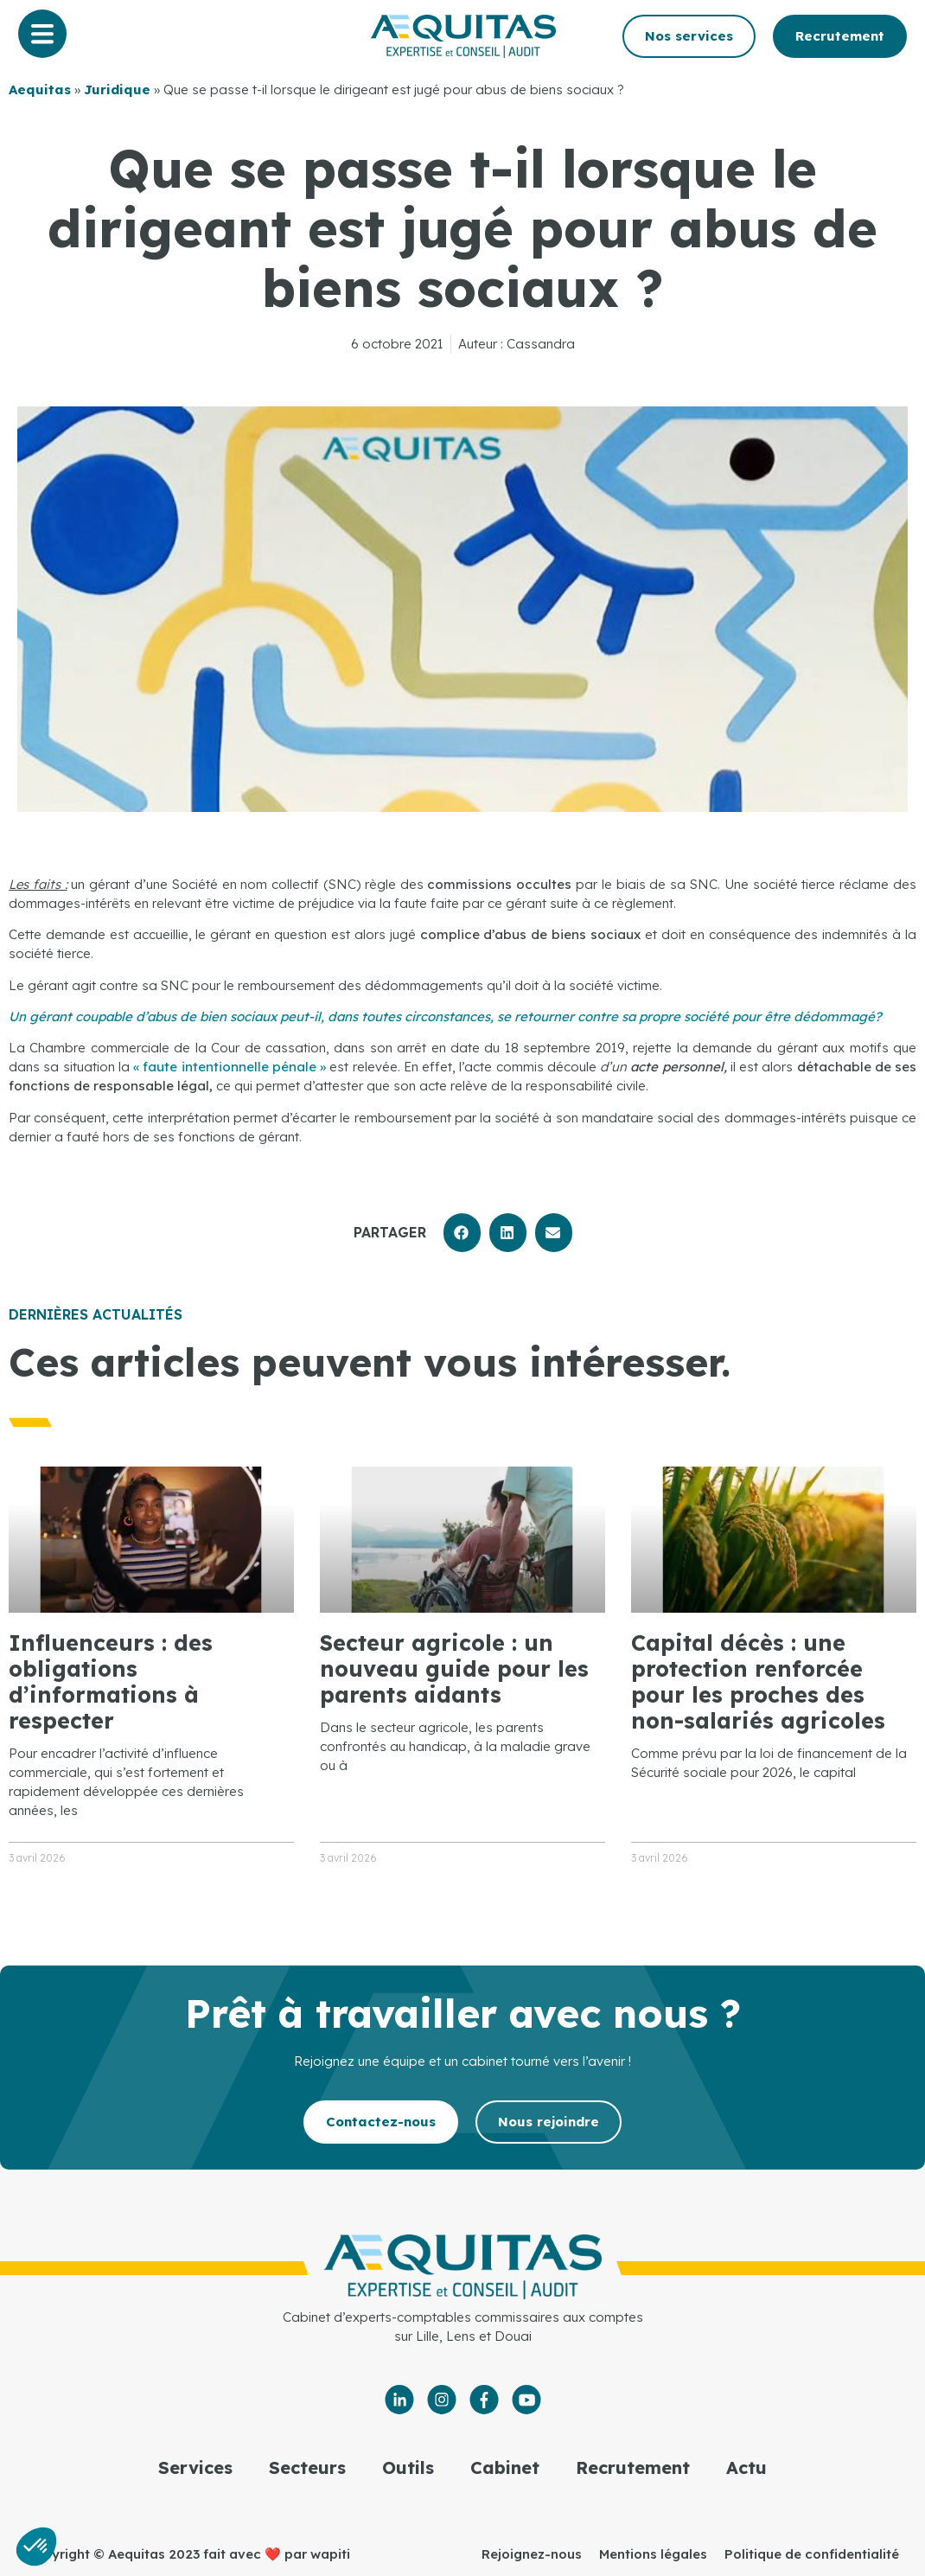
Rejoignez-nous (532, 2554)
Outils (408, 2467)
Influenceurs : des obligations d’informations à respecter (111, 1681)
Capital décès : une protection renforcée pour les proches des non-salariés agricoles (758, 1681)
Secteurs (307, 2467)
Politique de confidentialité (811, 2554)
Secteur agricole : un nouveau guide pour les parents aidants (454, 1668)
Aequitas (40, 89)
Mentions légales (653, 2554)
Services (195, 2467)
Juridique (117, 89)
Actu (746, 2467)
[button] (462, 1232)
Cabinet (504, 2467)
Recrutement (633, 2467)
